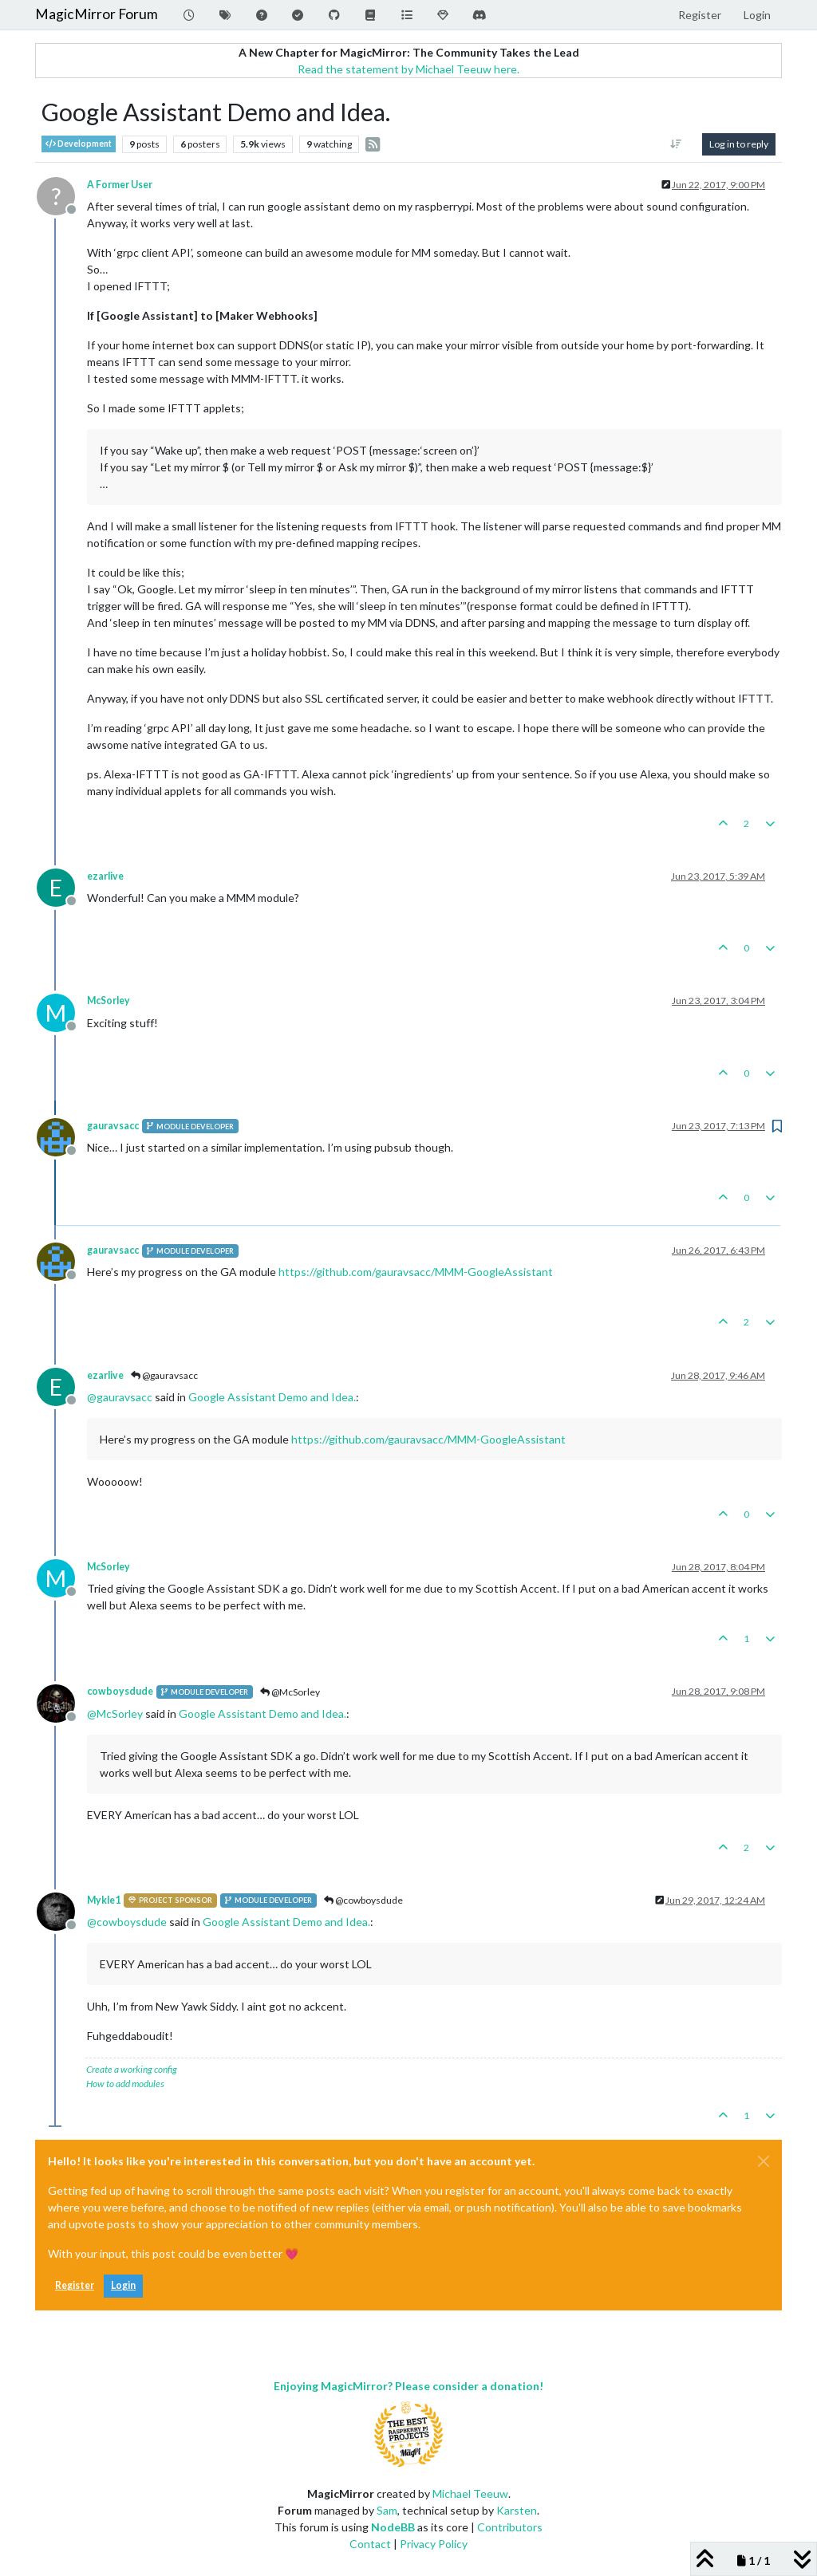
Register (74, 2285)
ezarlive (105, 876)
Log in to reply (738, 144)
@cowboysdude (363, 1900)
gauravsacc (113, 1126)
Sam (387, 2510)
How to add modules (125, 2084)
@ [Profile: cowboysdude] (127, 1921)
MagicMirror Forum (96, 14)
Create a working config (131, 2069)
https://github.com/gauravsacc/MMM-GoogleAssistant (415, 1271)
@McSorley (290, 1692)
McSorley (108, 1000)
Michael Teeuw (470, 2493)
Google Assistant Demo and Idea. (272, 1397)
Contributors (510, 2527)
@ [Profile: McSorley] (115, 1713)
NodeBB (393, 2527)
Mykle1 (103, 1900)
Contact (370, 2543)
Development (78, 144)
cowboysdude (120, 1691)
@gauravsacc (164, 1375)
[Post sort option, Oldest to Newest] (676, 144)
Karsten (516, 2510)
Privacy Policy (434, 2543)
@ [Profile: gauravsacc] (119, 1397)
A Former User (119, 185)
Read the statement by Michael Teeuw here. (408, 69)
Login (123, 2285)
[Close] (763, 2161)
